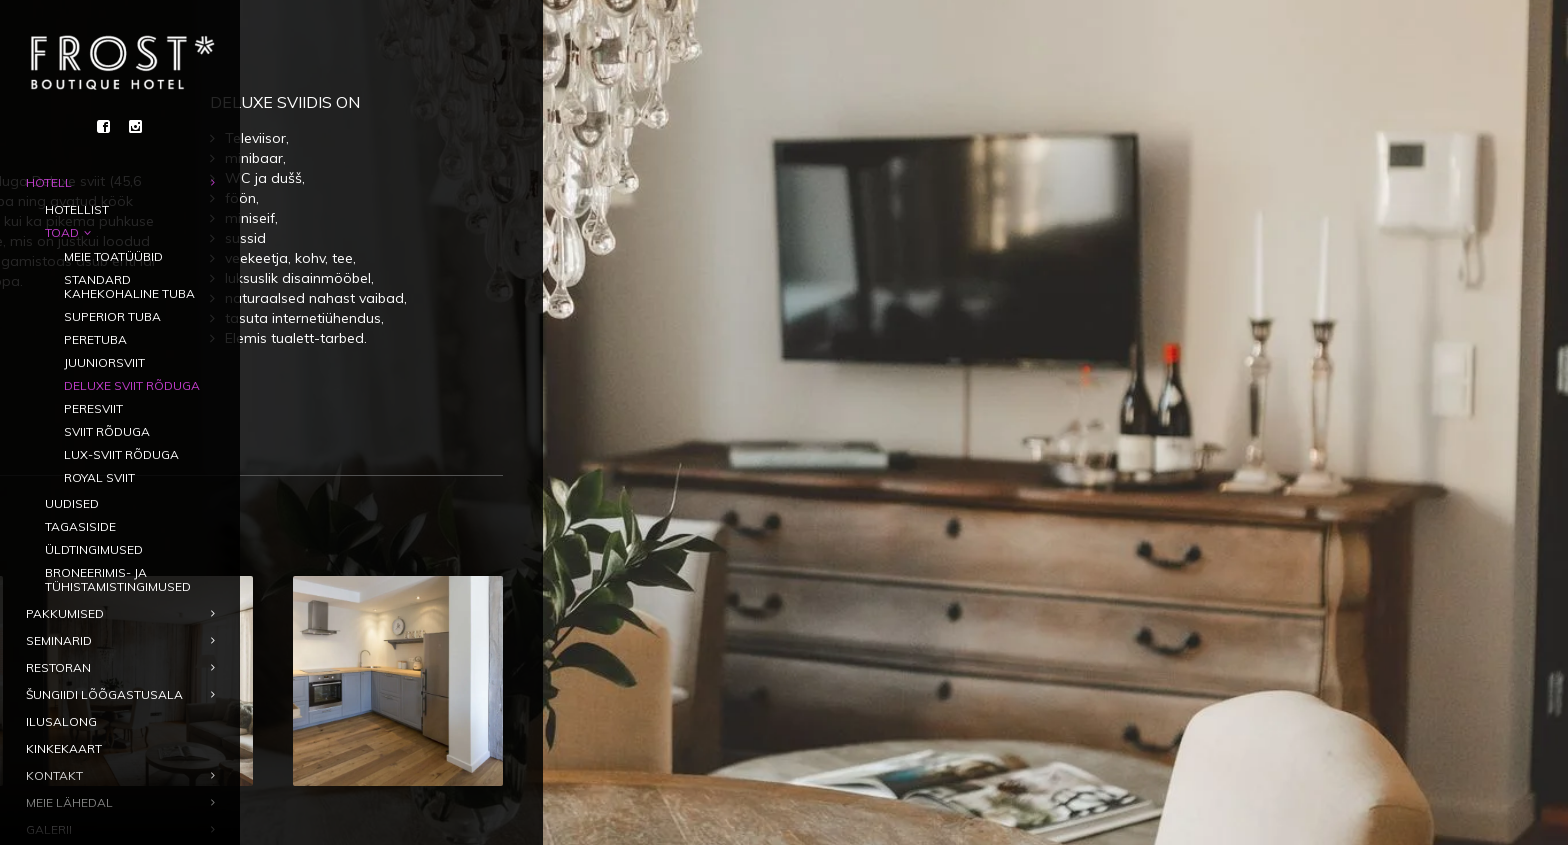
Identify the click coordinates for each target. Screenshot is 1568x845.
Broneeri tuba (519, 364)
